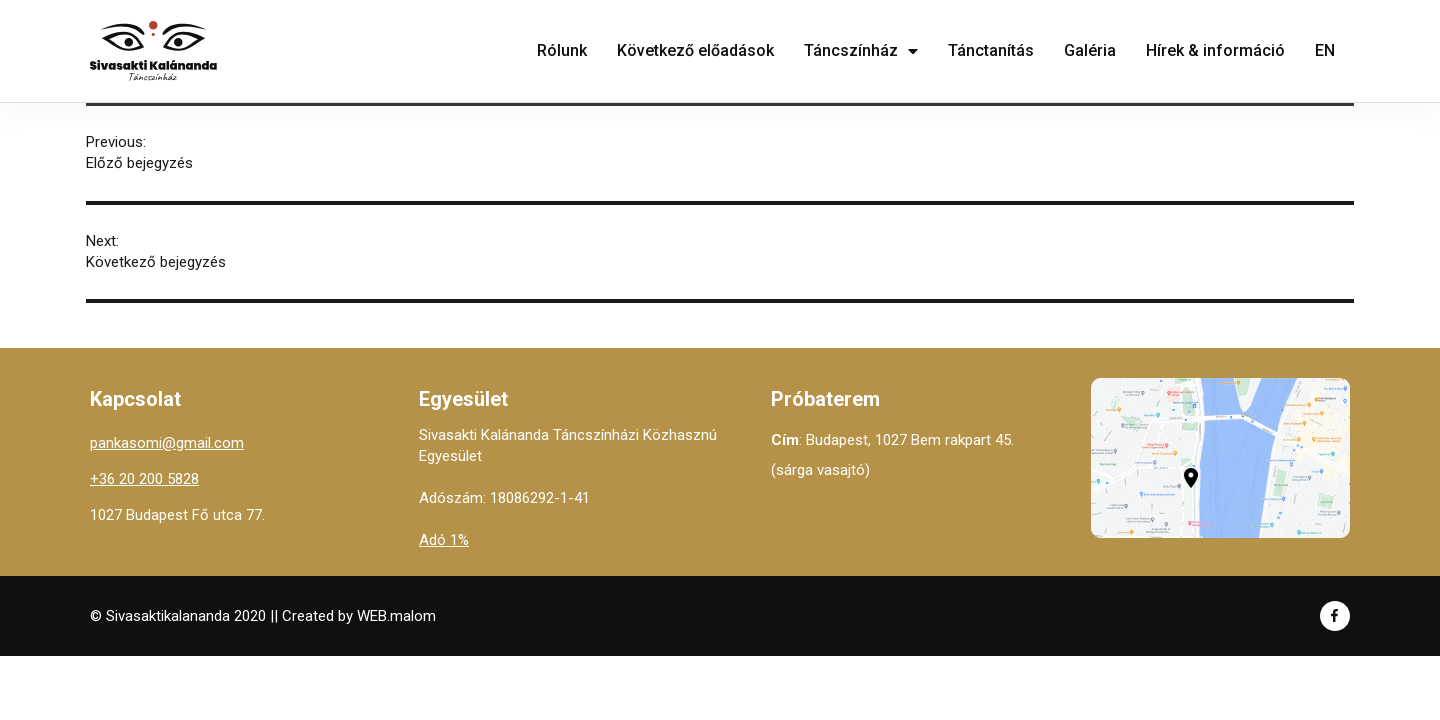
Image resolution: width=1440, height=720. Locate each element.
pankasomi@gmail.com (167, 443)
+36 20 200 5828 (144, 479)
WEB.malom (396, 616)
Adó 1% (444, 540)
